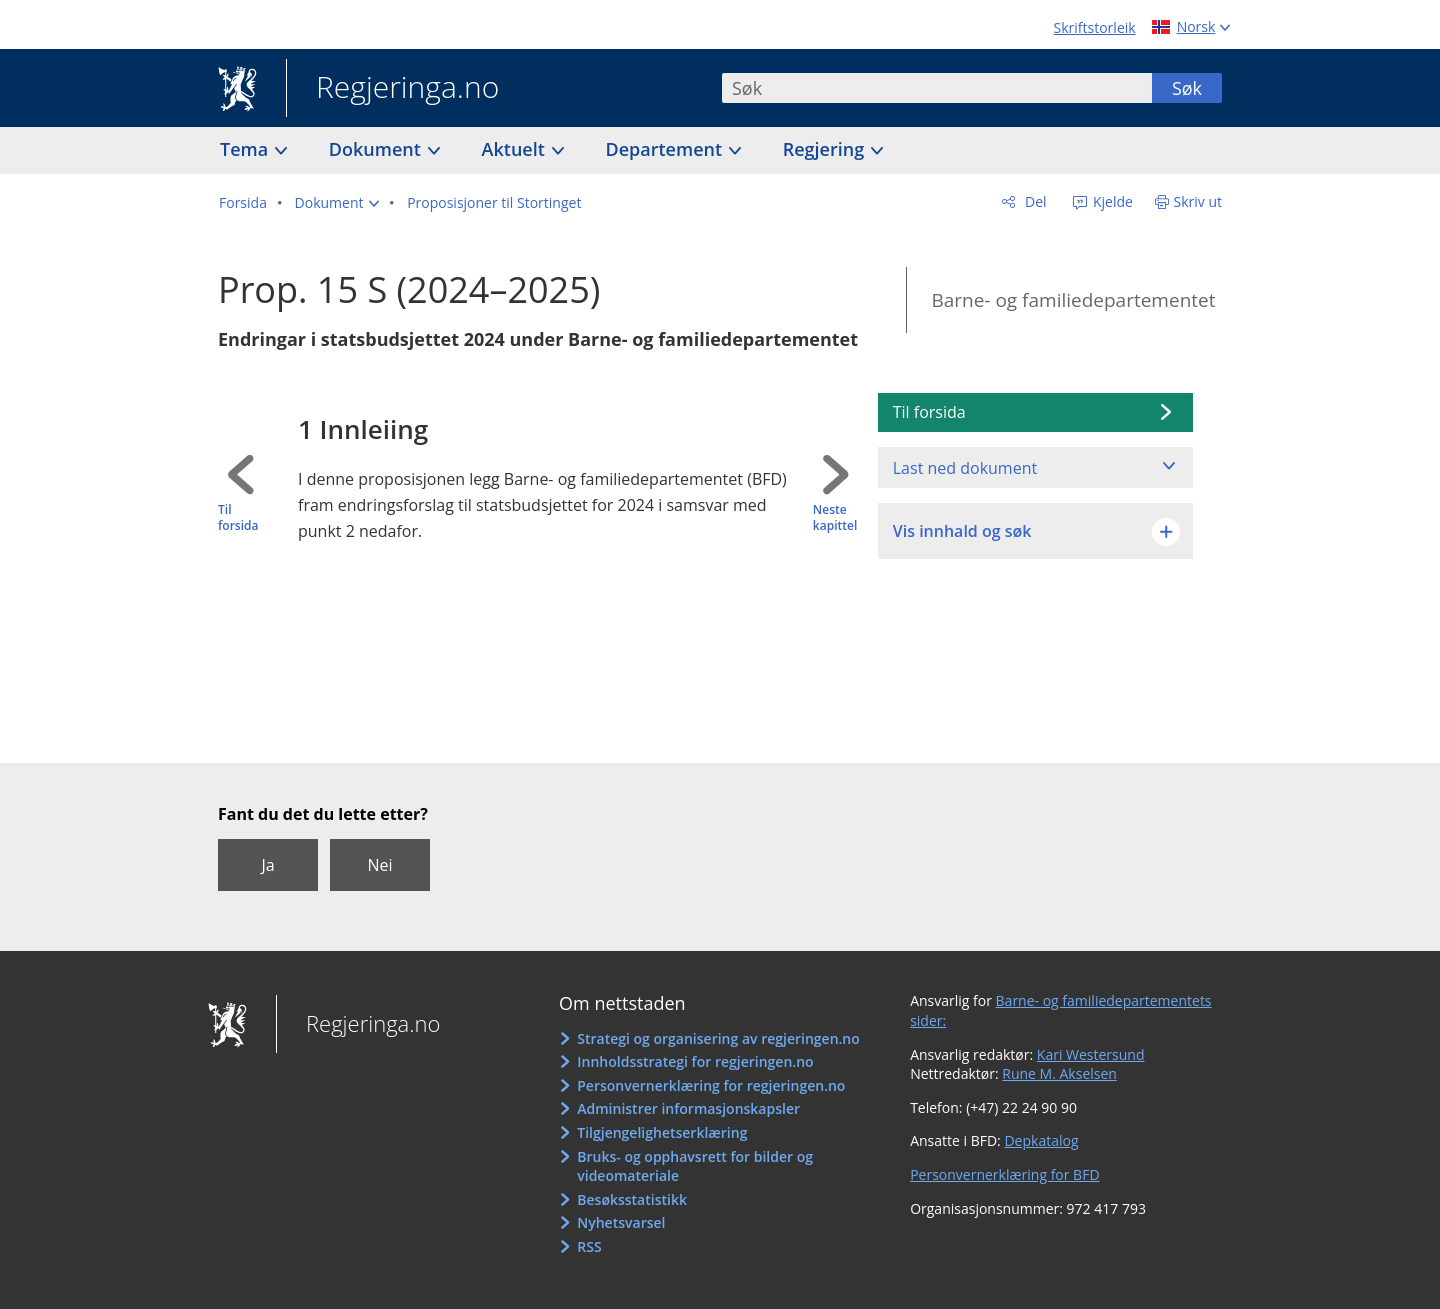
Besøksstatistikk (632, 1199)
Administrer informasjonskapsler (688, 1108)
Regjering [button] (826, 149)
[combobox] (937, 88)
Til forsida (238, 518)
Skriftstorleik (1095, 27)
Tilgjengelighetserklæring (662, 1132)
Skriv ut (1198, 201)
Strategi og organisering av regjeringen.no (718, 1038)
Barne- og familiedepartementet (1073, 300)
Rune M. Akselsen (1059, 1073)
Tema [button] (246, 149)
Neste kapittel (835, 518)
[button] (337, 203)
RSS (589, 1246)
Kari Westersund (1091, 1054)
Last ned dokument (965, 468)
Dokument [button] (377, 149)
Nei (379, 865)
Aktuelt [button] (516, 149)
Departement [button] (666, 149)
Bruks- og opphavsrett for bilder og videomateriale (695, 1166)
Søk (1187, 88)
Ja (267, 865)
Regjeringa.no (392, 89)
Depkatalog (1041, 1140)
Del (1033, 201)
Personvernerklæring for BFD (1004, 1174)
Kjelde (1111, 201)
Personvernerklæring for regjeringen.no (711, 1085)
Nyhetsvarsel (621, 1222)
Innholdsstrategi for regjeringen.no (695, 1061)
